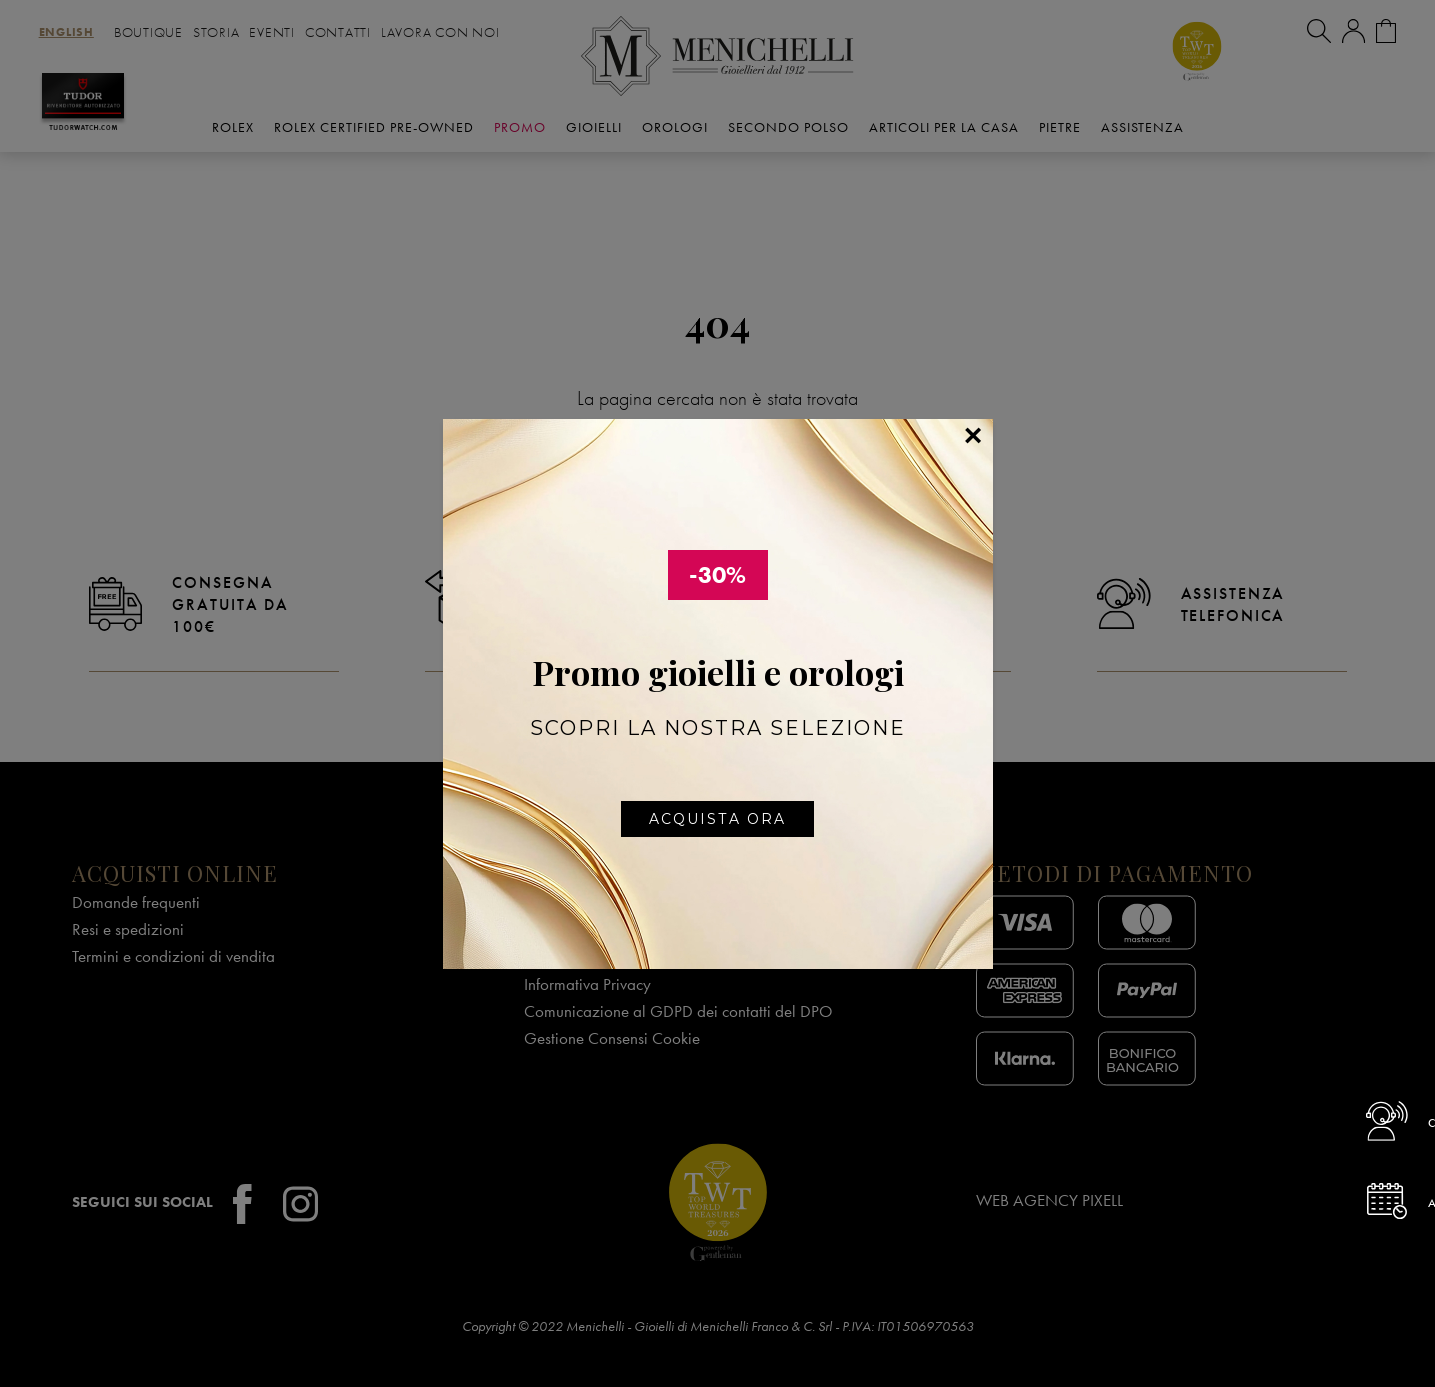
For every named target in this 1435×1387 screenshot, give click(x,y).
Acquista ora (718, 819)
